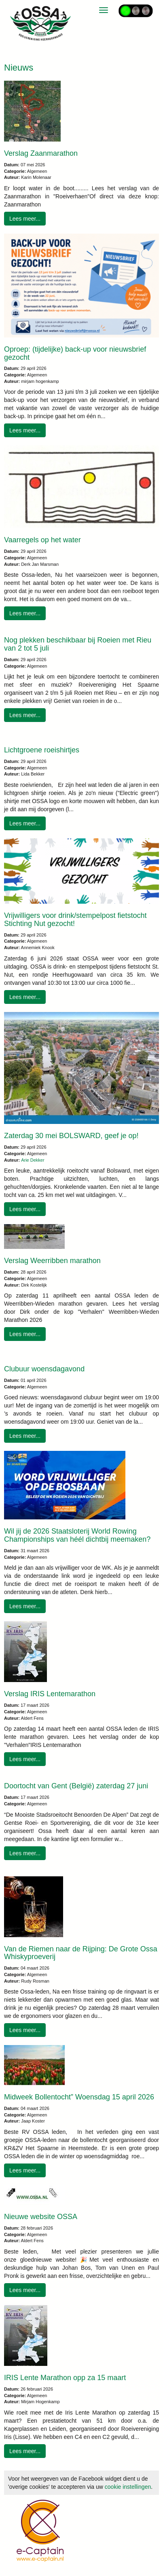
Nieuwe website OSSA (40, 2217)
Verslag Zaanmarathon (41, 153)
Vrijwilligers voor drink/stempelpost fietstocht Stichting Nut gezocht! (75, 919)
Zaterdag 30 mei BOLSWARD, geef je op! (71, 1136)
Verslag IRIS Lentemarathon (49, 1694)
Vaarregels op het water (42, 540)
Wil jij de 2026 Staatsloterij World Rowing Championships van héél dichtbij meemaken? (77, 1535)
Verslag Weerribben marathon (52, 1261)
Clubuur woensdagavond (44, 1369)
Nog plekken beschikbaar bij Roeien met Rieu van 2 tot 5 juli (77, 644)
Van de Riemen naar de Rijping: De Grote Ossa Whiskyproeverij (80, 1953)
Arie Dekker (32, 1160)
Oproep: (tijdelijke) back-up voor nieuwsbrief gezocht (75, 353)
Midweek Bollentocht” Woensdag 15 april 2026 (79, 2097)
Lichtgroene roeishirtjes (41, 750)
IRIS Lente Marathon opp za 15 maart (65, 2378)
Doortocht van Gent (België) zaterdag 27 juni (76, 1786)
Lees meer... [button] (24, 218)
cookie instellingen (128, 2487)
